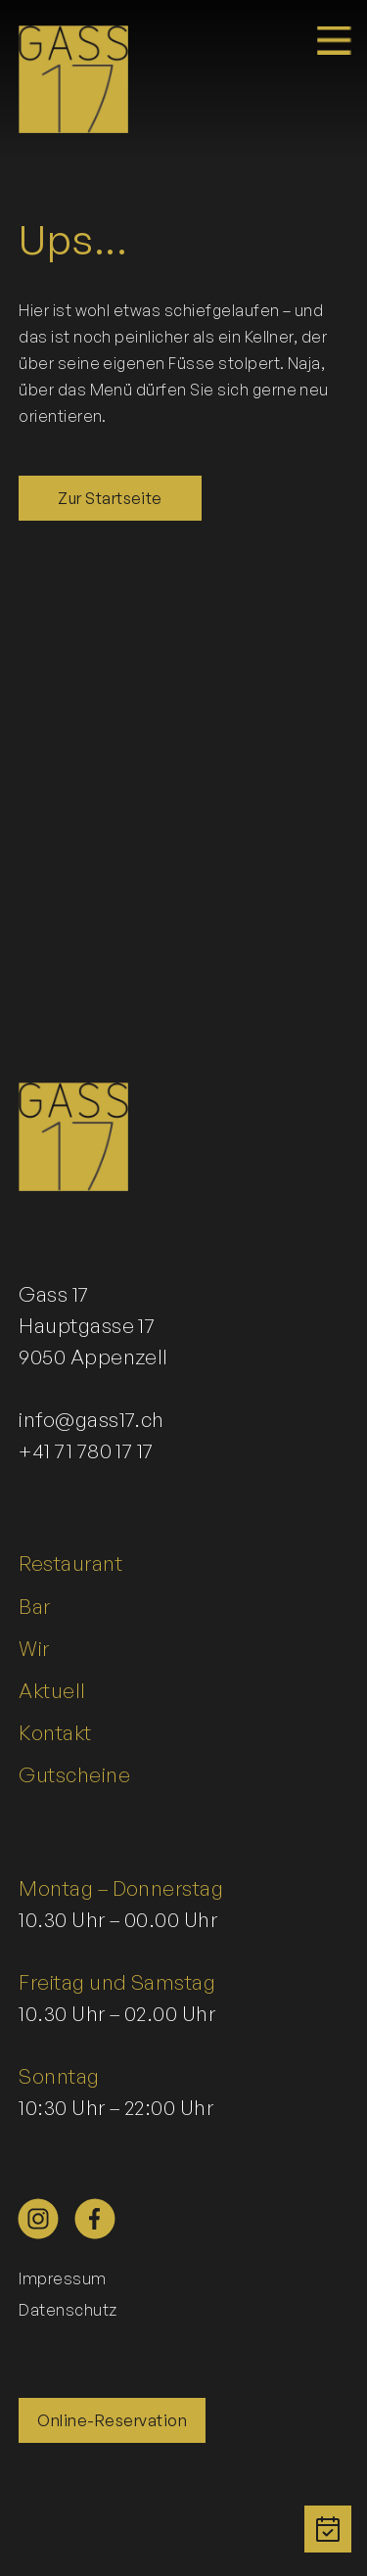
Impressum (62, 2278)
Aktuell (52, 1690)
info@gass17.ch (91, 1419)
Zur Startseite (110, 498)
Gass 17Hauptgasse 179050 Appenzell (93, 1325)
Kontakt (55, 1732)
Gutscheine (74, 1774)
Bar (34, 1606)
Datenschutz (67, 2310)
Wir (34, 1648)
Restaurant (70, 1563)
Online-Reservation (112, 2420)
